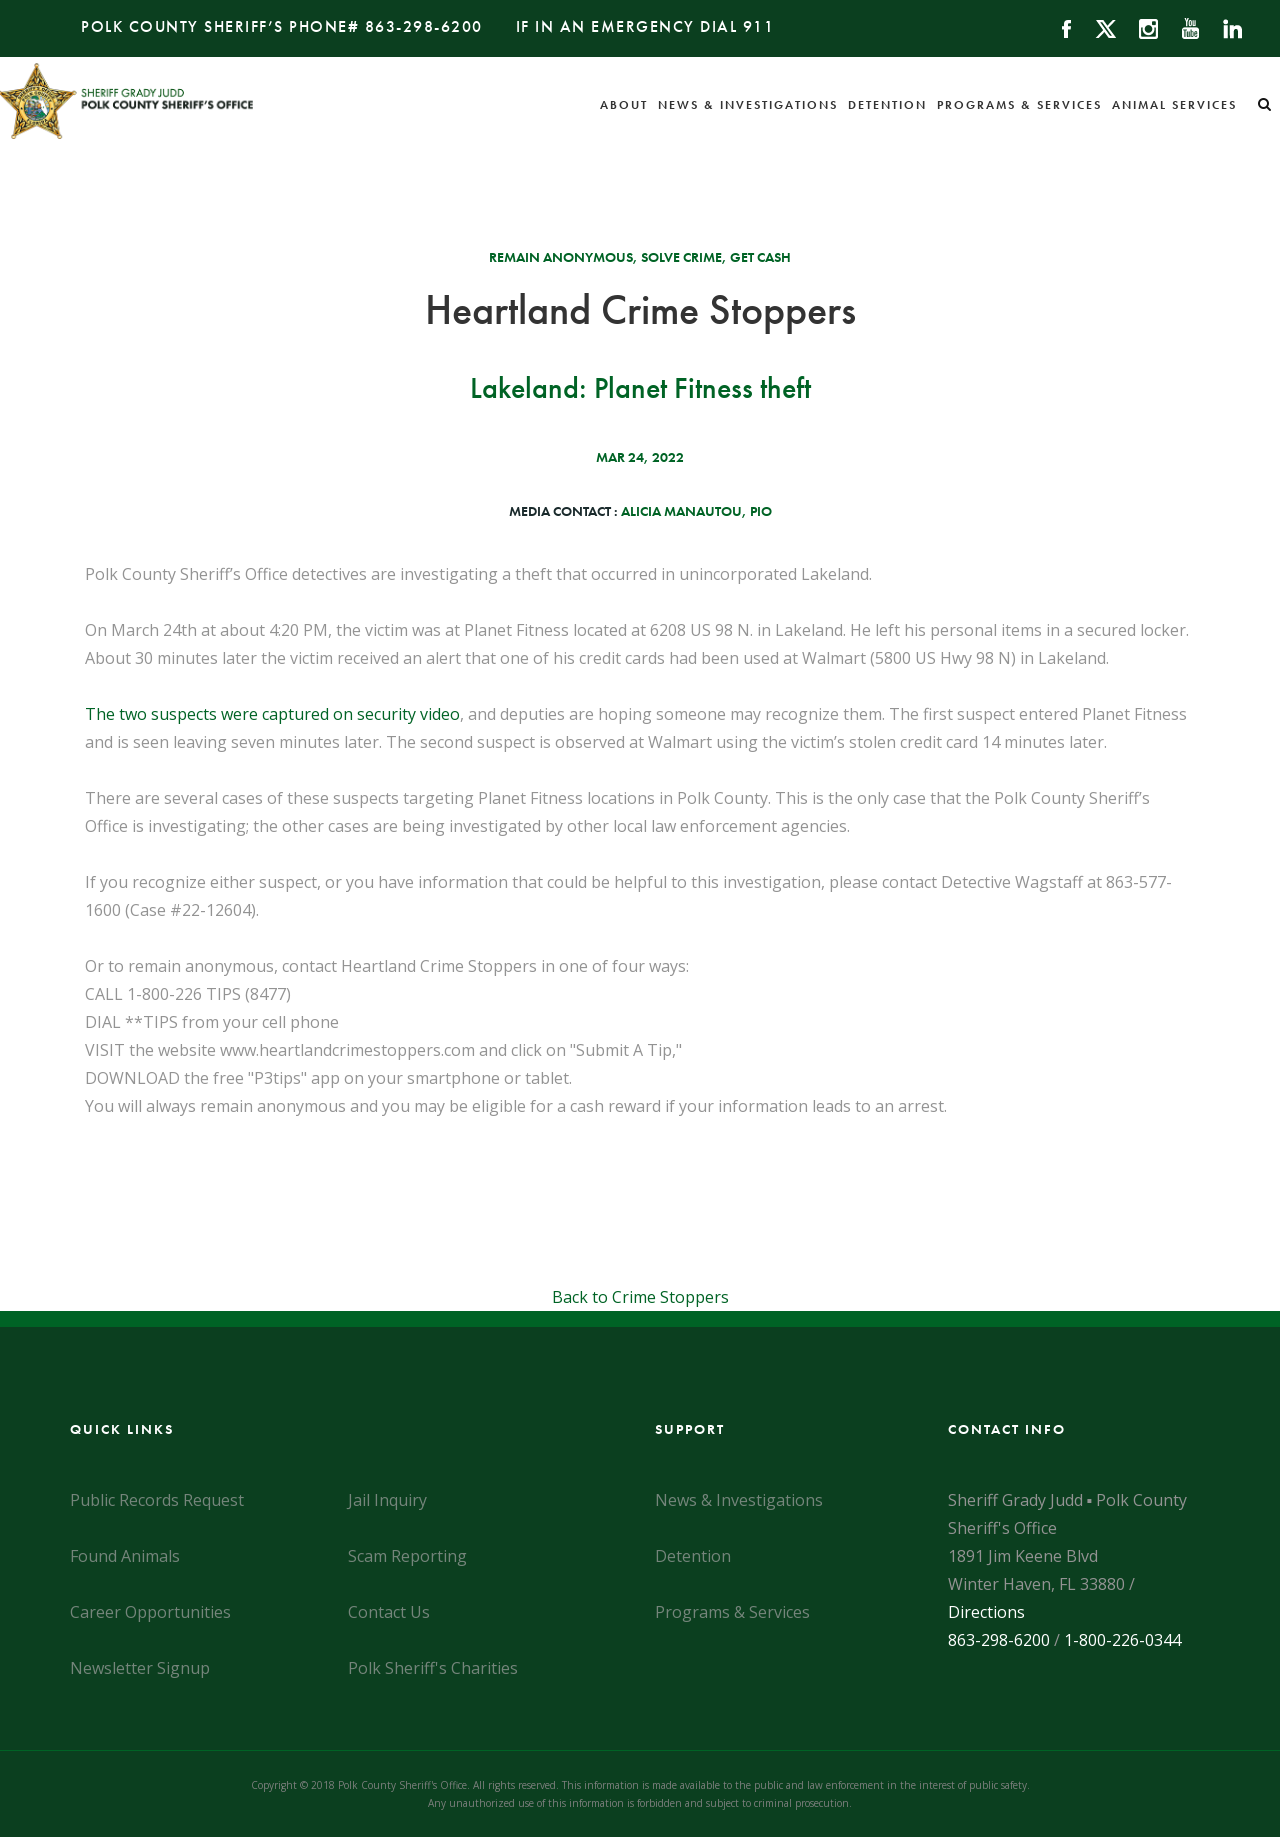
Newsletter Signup (140, 1668)
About (624, 105)
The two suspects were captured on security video (272, 714)
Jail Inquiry (387, 1500)
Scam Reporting (407, 1556)
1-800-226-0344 (1122, 1640)
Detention (887, 105)
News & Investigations (748, 105)
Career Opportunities (150, 1612)
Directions (986, 1612)
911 (759, 26)
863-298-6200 (424, 26)
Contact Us (389, 1612)
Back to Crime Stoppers (640, 1297)
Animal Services (1174, 105)
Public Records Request (157, 1500)
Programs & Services (1019, 105)
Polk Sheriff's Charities (433, 1668)
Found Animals (125, 1556)
